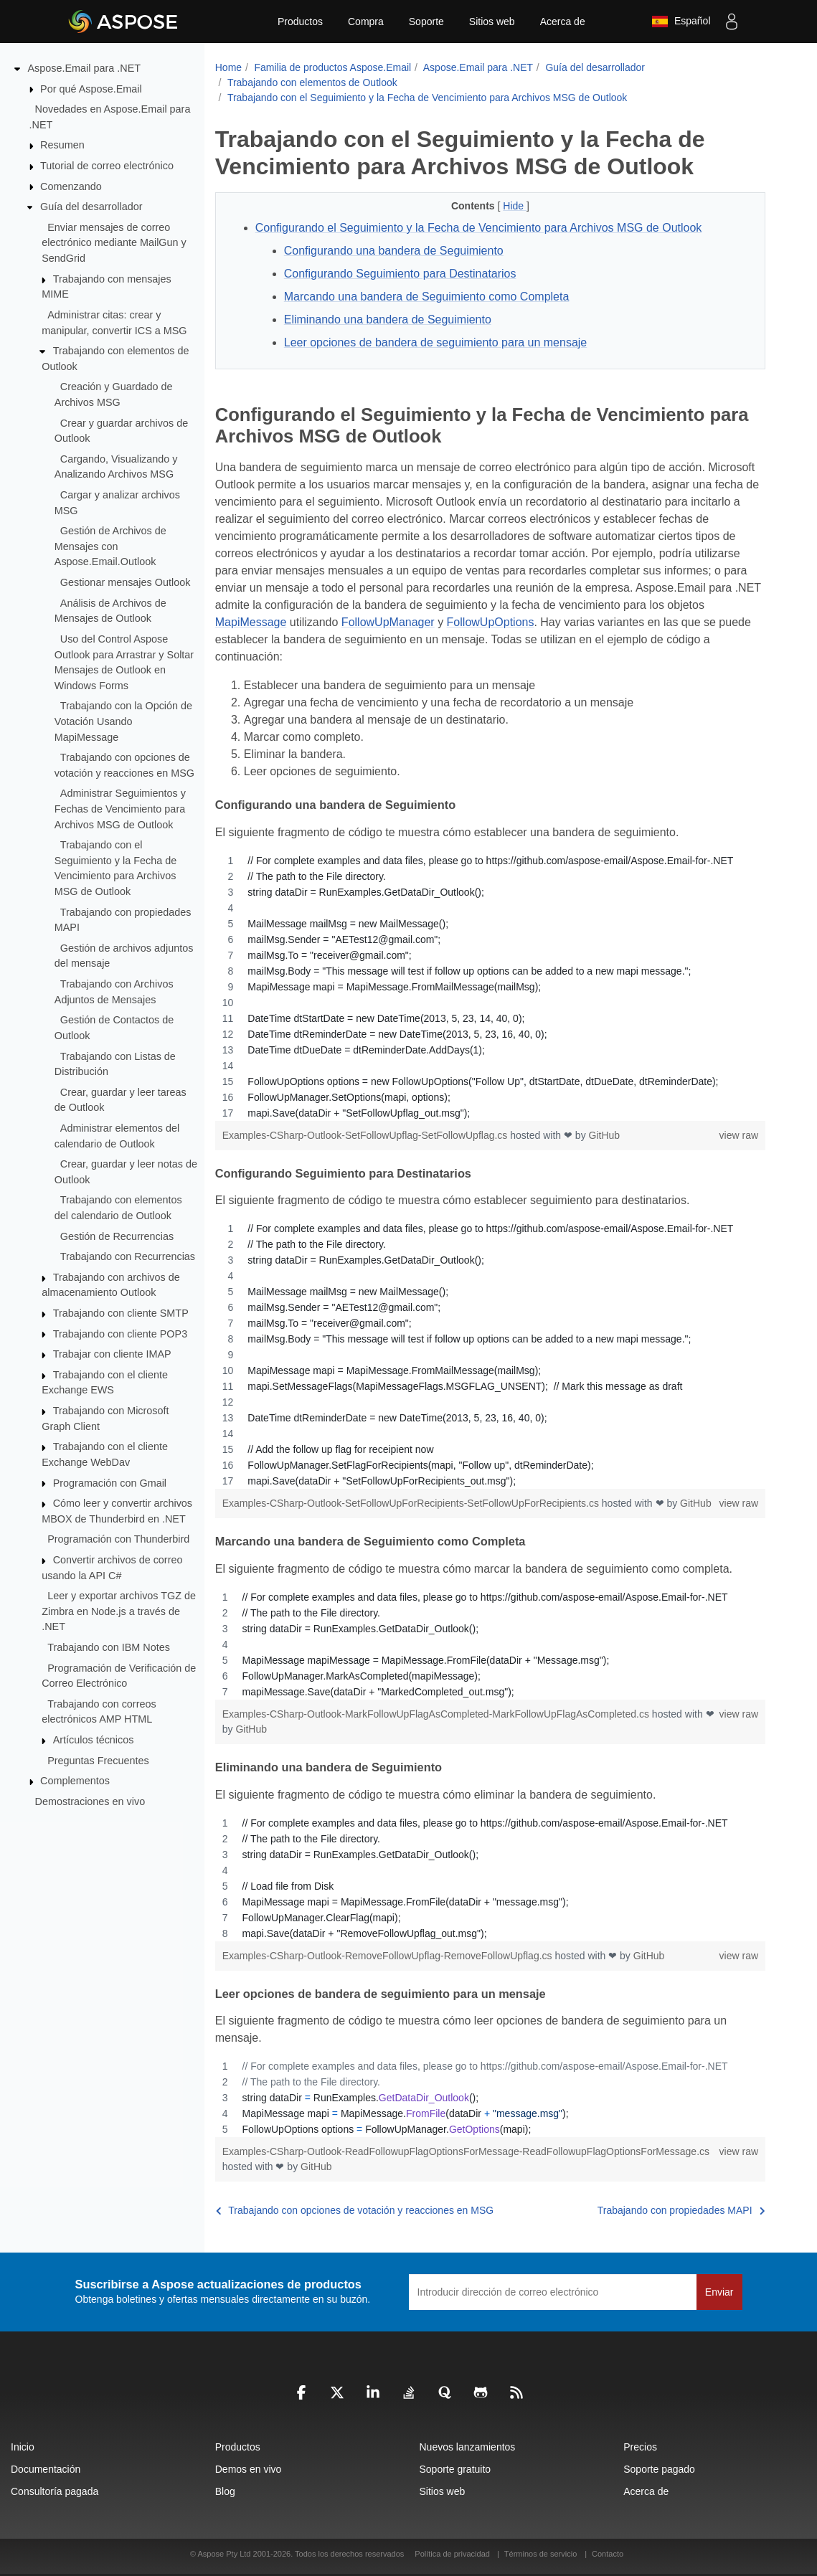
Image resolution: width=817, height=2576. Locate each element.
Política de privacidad (453, 2553)
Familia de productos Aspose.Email (332, 67)
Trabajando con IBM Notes (108, 1647)
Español (680, 21)
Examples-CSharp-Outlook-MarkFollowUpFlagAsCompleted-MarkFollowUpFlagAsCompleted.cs (437, 1714)
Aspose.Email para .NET (84, 68)
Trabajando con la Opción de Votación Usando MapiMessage (123, 721)
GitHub (604, 1135)
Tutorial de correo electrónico (107, 165)
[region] (490, 987)
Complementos (75, 1780)
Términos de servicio (540, 2553)
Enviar (719, 2292)
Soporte (426, 21)
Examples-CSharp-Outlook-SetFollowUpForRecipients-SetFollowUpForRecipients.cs (412, 1503)
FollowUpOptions (490, 622)
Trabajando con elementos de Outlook (312, 82)
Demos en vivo (248, 2469)
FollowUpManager (388, 622)
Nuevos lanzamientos (468, 2447)
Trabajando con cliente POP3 (120, 1333)
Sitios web (492, 21)
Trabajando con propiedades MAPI (681, 2210)
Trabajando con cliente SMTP (121, 1313)
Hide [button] (514, 206)
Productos (300, 21)
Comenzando (71, 185)
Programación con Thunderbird (118, 1539)
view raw (738, 1135)
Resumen (62, 145)
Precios (640, 2447)
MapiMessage (251, 622)
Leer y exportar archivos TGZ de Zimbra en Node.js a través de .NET (119, 1611)
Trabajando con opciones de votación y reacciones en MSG (354, 2210)
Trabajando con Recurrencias (127, 1256)
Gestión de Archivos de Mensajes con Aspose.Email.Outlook (110, 546)
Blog (225, 2491)
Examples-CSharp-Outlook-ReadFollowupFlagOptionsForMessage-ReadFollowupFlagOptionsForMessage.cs (465, 2151)
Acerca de (562, 21)
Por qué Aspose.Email (91, 88)
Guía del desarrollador (91, 206)
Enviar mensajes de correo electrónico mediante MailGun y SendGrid (114, 243)
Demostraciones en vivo (90, 1801)
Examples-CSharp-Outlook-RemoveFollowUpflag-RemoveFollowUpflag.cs (388, 1955)
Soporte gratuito (455, 2469)
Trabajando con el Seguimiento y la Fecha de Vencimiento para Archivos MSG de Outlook (427, 97)
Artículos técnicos (93, 1740)
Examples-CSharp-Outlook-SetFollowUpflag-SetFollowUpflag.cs (366, 1135)
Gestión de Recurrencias (117, 1235)
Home (228, 67)
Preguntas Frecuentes (98, 1760)
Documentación (45, 2469)
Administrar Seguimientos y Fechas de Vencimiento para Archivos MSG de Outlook (120, 808)
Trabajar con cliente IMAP (112, 1354)
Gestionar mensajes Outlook (125, 582)
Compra (366, 21)
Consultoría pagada (54, 2491)
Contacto (607, 2553)
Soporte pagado (659, 2469)
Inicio (22, 2447)
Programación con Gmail (109, 1482)
